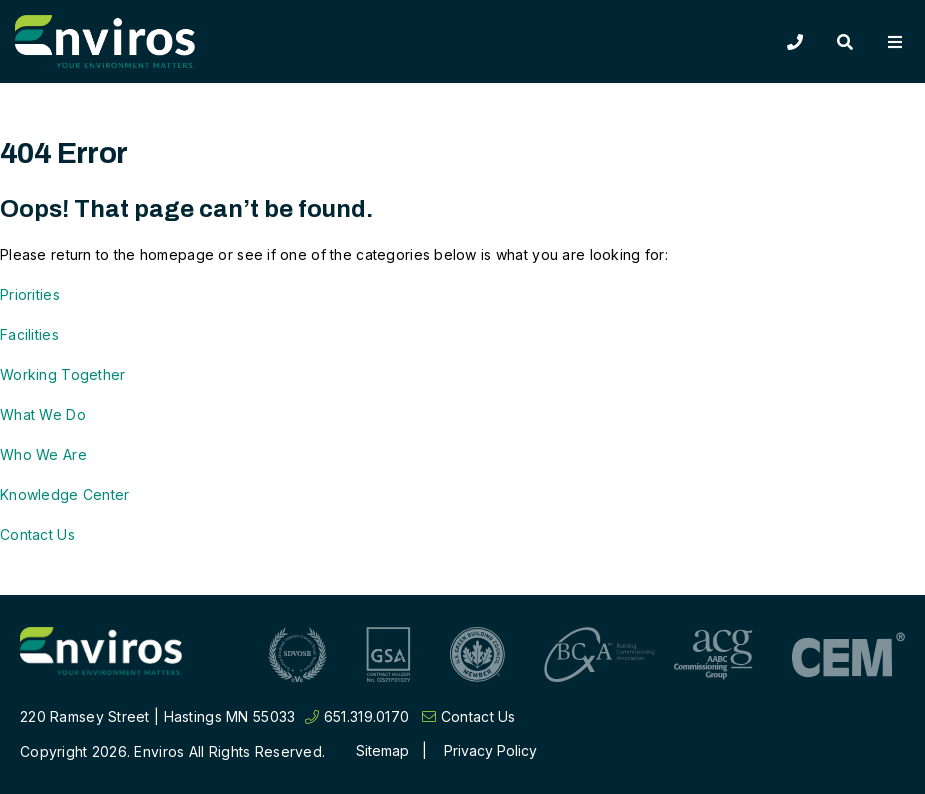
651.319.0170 (357, 716)
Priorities (30, 294)
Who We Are (43, 454)
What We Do (43, 414)
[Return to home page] (101, 654)
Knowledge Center (64, 494)
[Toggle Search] (845, 42)
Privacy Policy (490, 750)
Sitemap (382, 750)
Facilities (29, 334)
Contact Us (37, 534)
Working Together (62, 374)
